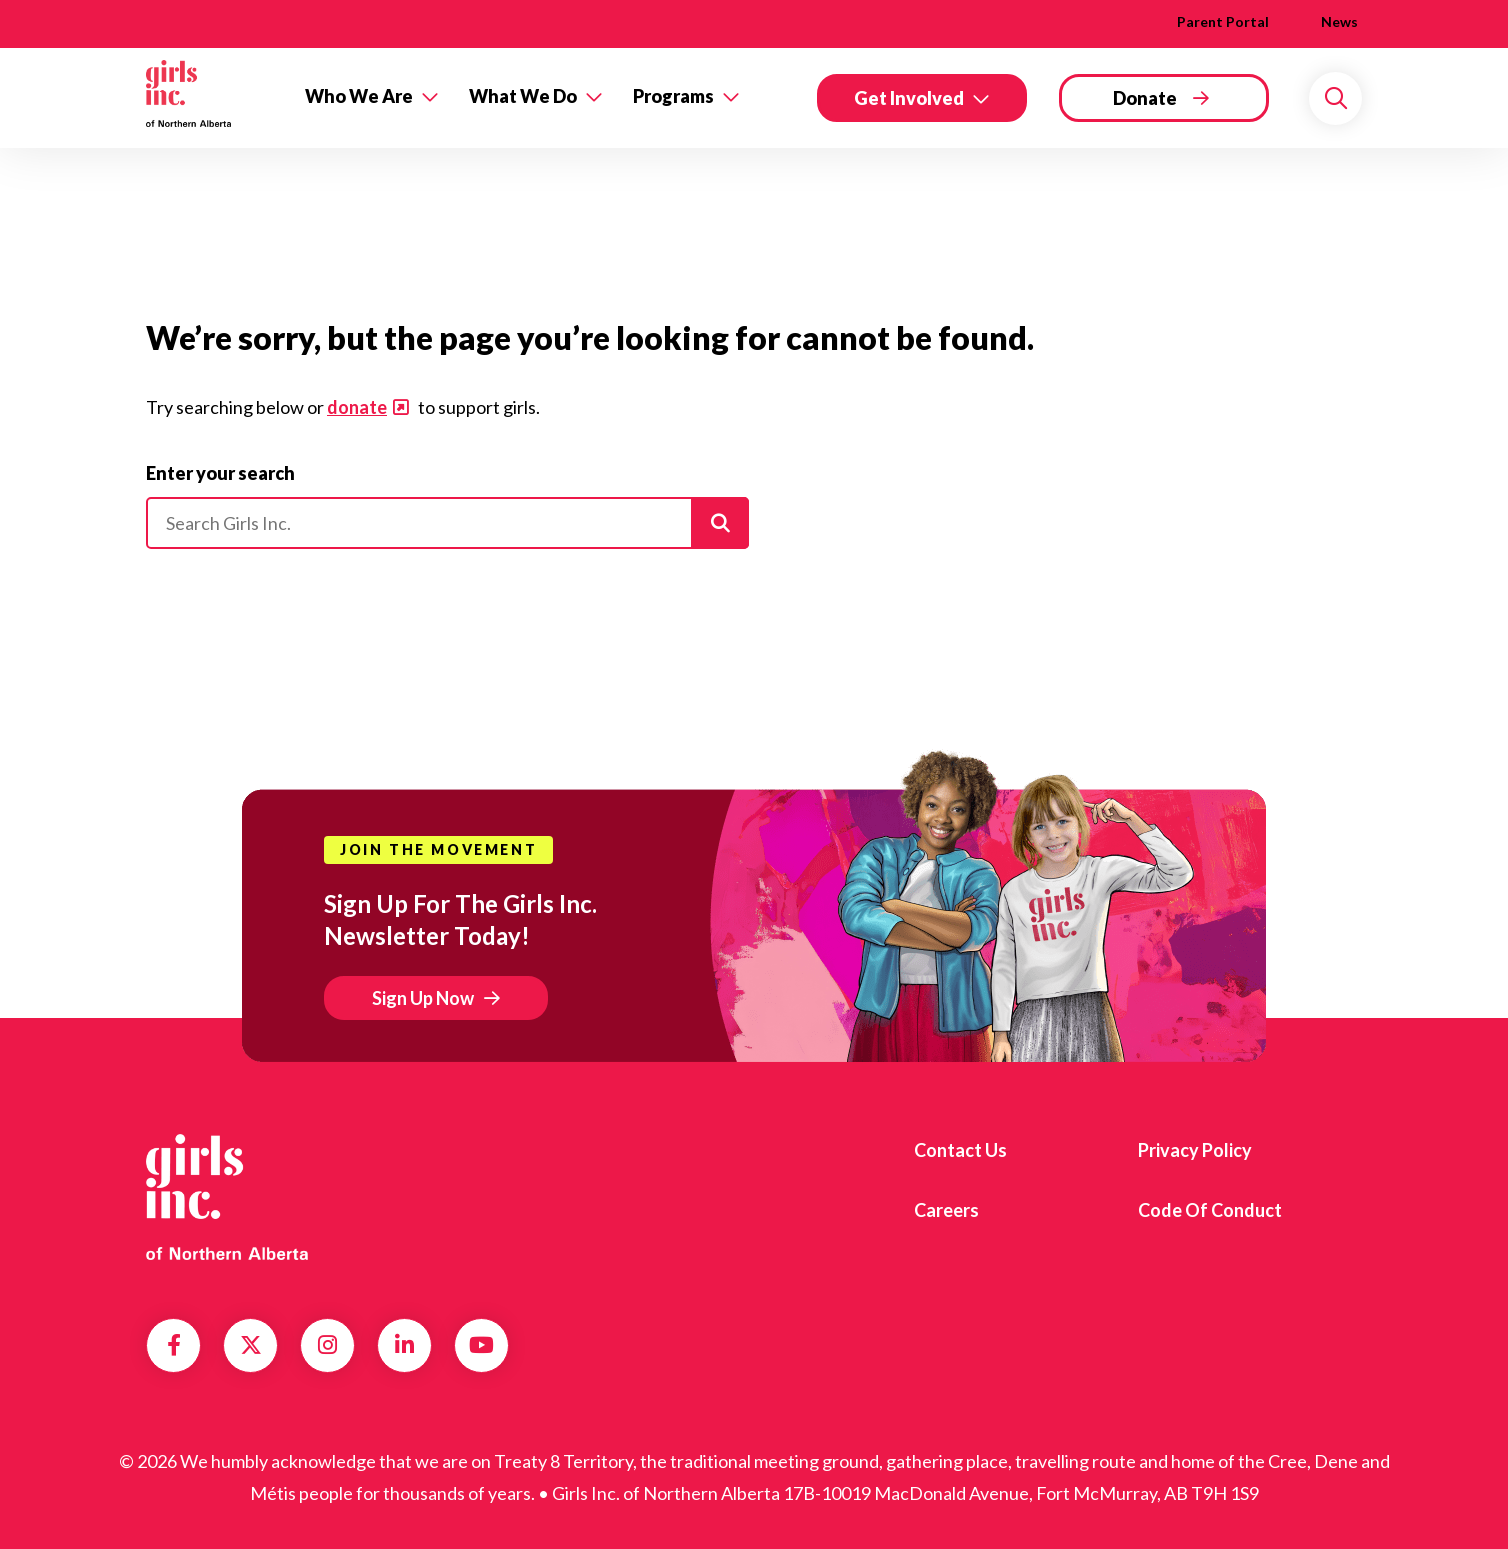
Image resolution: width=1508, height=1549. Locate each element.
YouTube (481, 1345)
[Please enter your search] (447, 523)
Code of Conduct (1210, 1210)
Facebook (174, 1345)
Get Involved (909, 98)
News (1339, 21)
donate (357, 407)
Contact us (960, 1150)
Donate (1145, 98)
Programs (673, 96)
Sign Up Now (423, 998)
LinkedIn (404, 1345)
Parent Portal (1223, 21)
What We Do (523, 96)
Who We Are (359, 96)
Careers (946, 1210)
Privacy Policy (1195, 1150)
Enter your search (220, 473)
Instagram (327, 1345)
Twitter (251, 1345)
